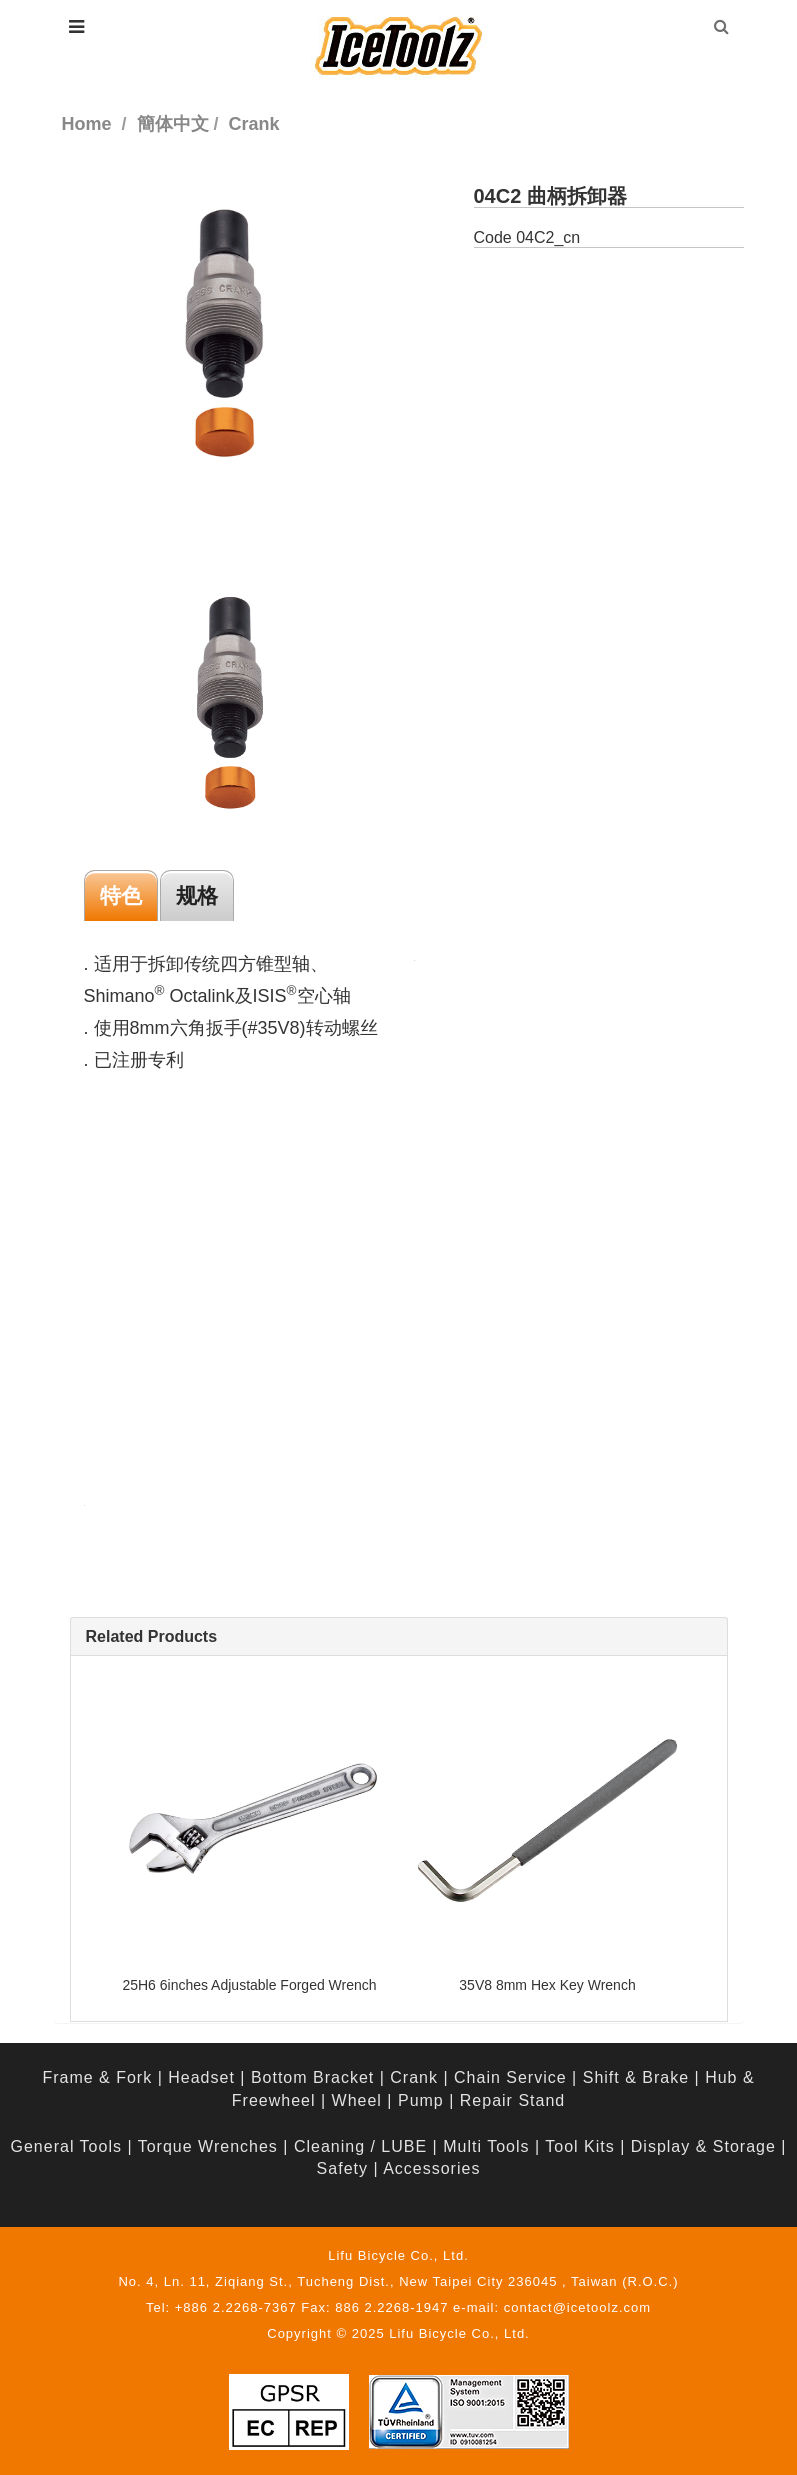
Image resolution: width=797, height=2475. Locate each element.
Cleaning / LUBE (360, 2146)
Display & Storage (703, 2146)
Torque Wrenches (208, 2146)
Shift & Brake (636, 2077)
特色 (121, 895)
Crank (414, 2077)
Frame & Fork (97, 2077)
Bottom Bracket (312, 2077)
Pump (421, 2100)
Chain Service (510, 2077)
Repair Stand (512, 2100)
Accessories (431, 2168)
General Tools (66, 2146)
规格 (197, 895)
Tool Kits (579, 2146)
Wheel (357, 2100)
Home (87, 124)
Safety (342, 2168)
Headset (201, 2077)
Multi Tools (486, 2146)
